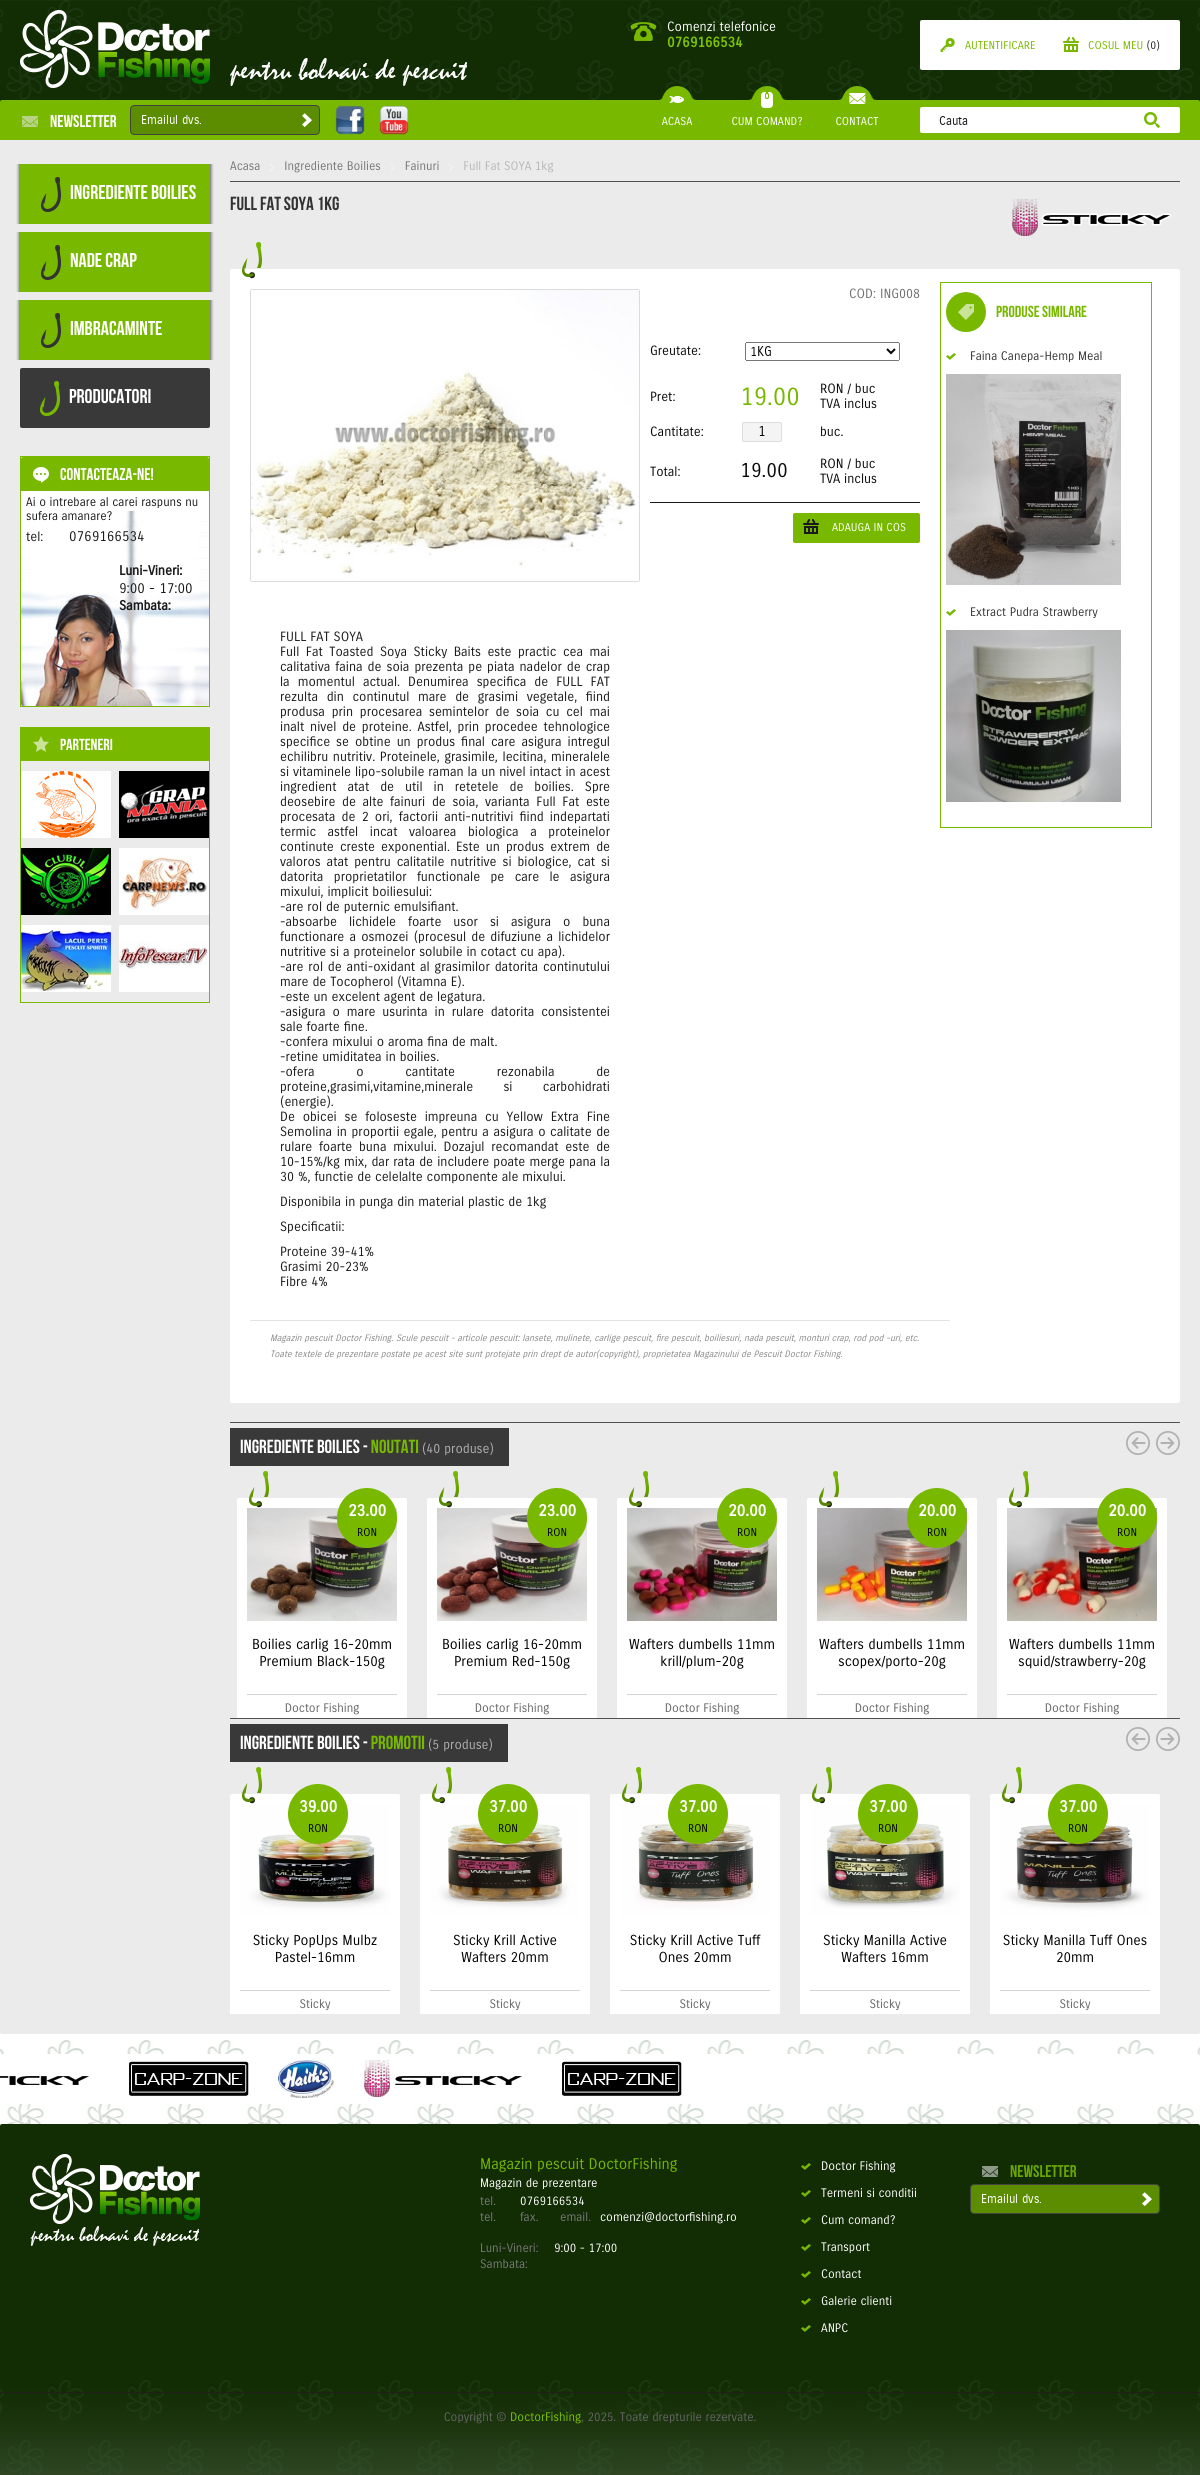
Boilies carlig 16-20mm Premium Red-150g (650, 1653)
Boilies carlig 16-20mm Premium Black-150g (460, 1653)
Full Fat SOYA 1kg (508, 167)
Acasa (245, 167)
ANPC (824, 2329)
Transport (835, 2248)
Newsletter (69, 121)
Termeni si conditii (859, 2194)
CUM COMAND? (766, 114)
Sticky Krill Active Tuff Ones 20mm (695, 1949)
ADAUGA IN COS (854, 526)
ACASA (677, 114)
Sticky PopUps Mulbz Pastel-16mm (315, 1949)
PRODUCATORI (95, 398)
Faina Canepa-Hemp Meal (1024, 357)
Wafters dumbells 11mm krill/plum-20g (840, 1653)
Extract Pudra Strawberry (1022, 613)
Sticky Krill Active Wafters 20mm (505, 1949)
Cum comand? (848, 2221)
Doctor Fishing (848, 2167)
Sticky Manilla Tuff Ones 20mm (1075, 1949)
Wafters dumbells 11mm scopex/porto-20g (1030, 1653)
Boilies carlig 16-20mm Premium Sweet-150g (260, 1653)
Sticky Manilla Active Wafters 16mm (885, 1949)
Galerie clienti (846, 2302)
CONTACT (856, 114)
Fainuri (422, 167)
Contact (831, 2275)
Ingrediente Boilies (332, 167)
